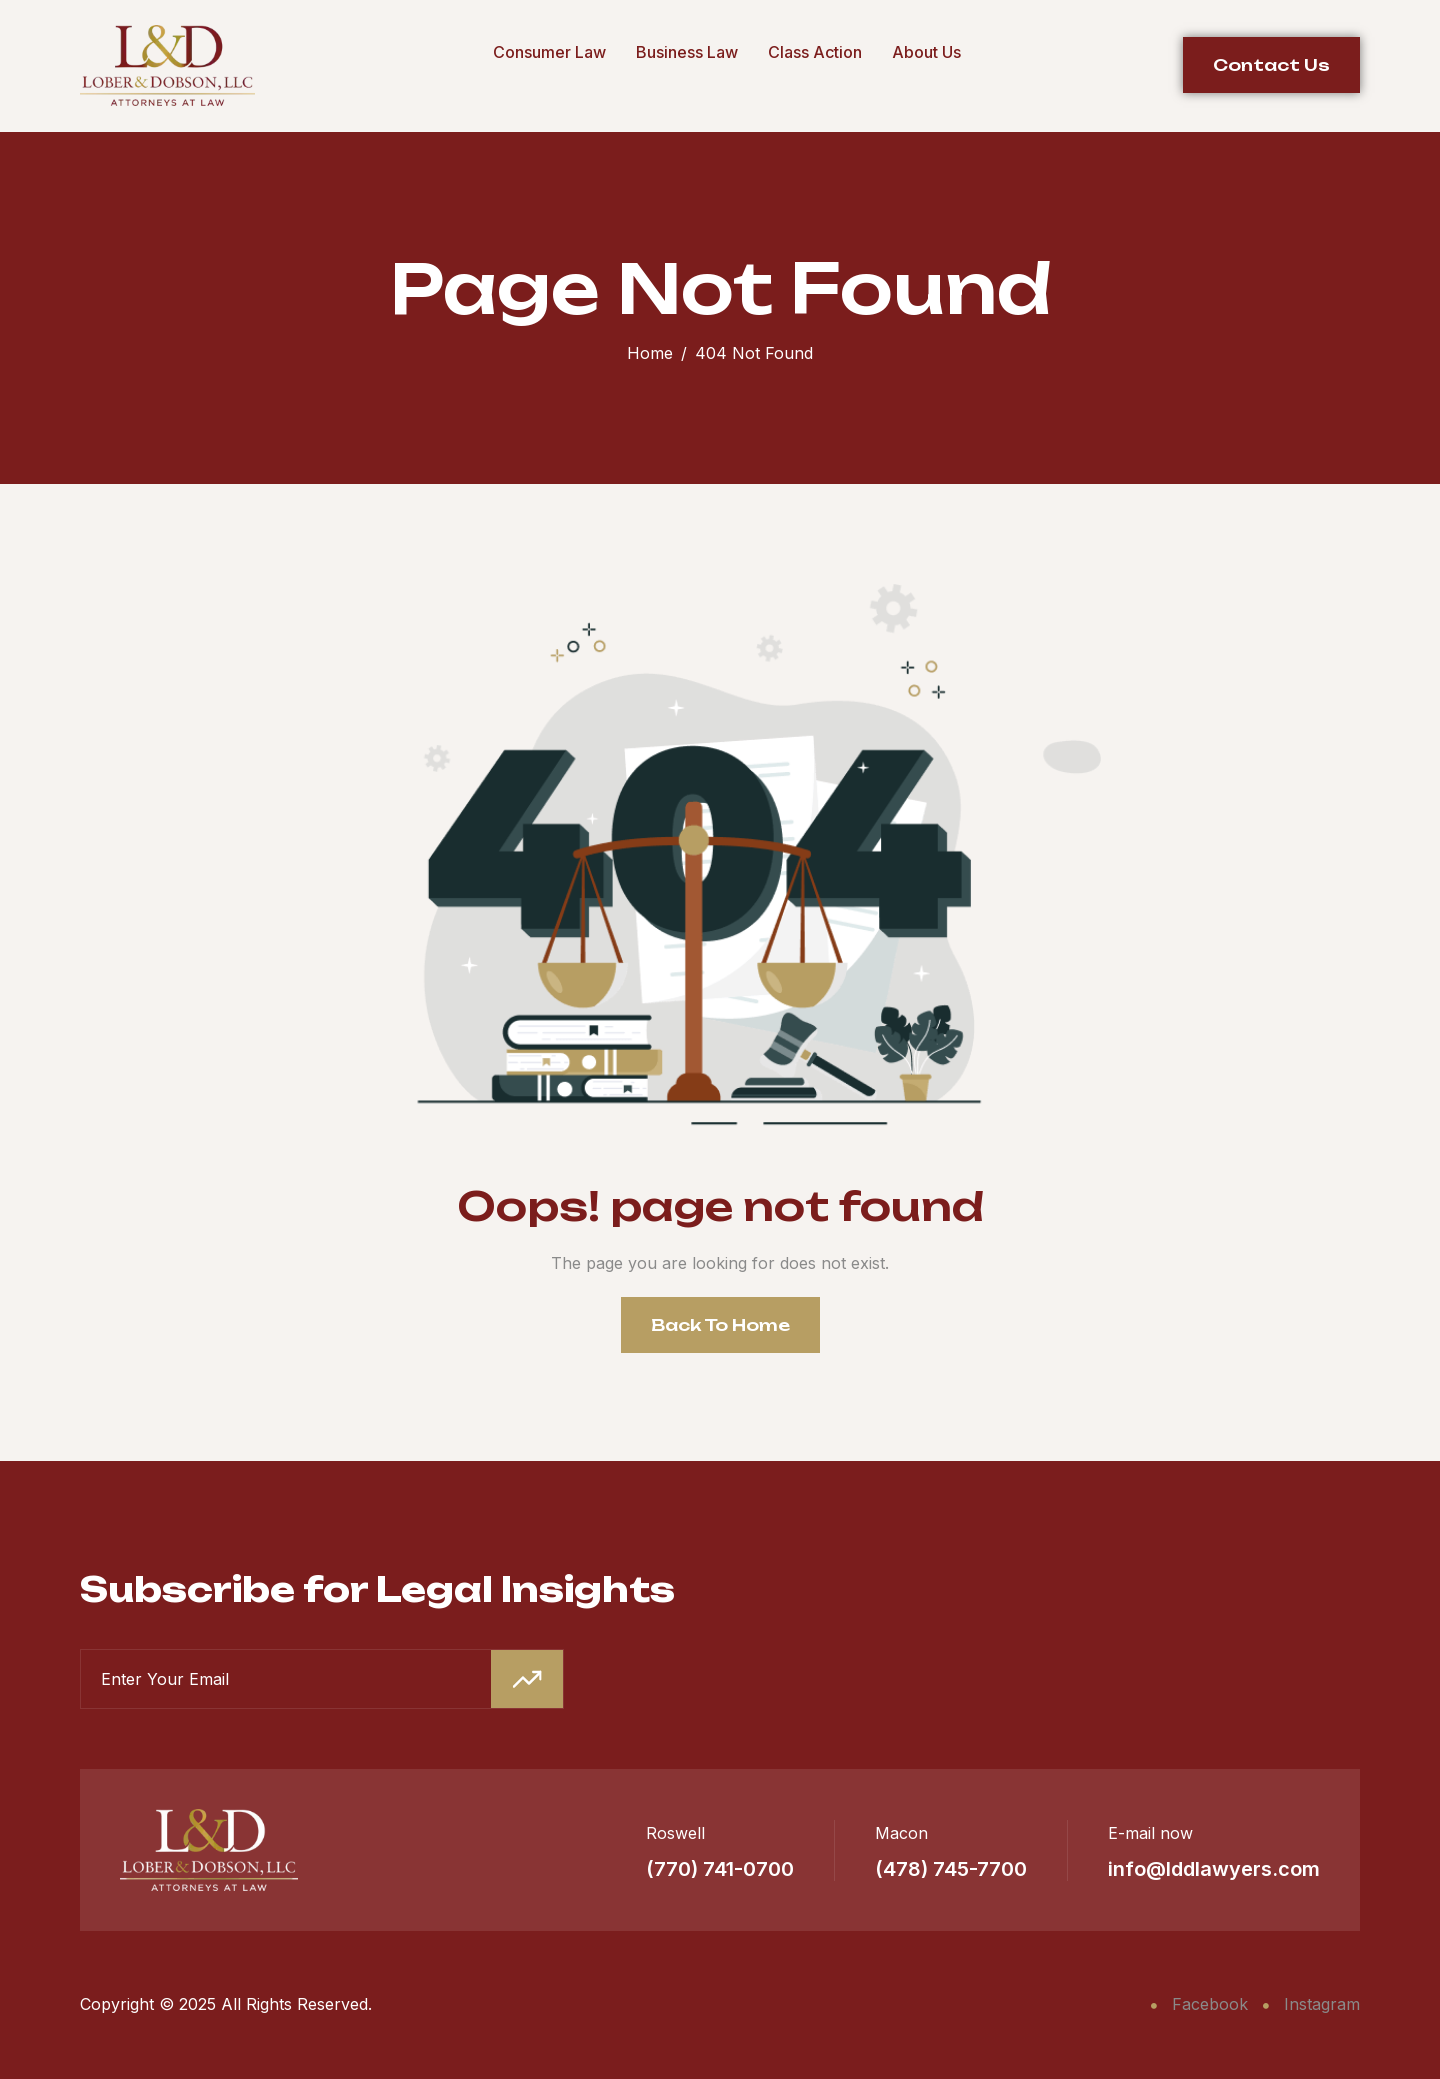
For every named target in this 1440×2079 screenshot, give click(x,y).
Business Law (687, 52)
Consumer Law (549, 52)
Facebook (1199, 2004)
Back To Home (720, 1325)
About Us (926, 52)
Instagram (1311, 2004)
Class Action (815, 52)
